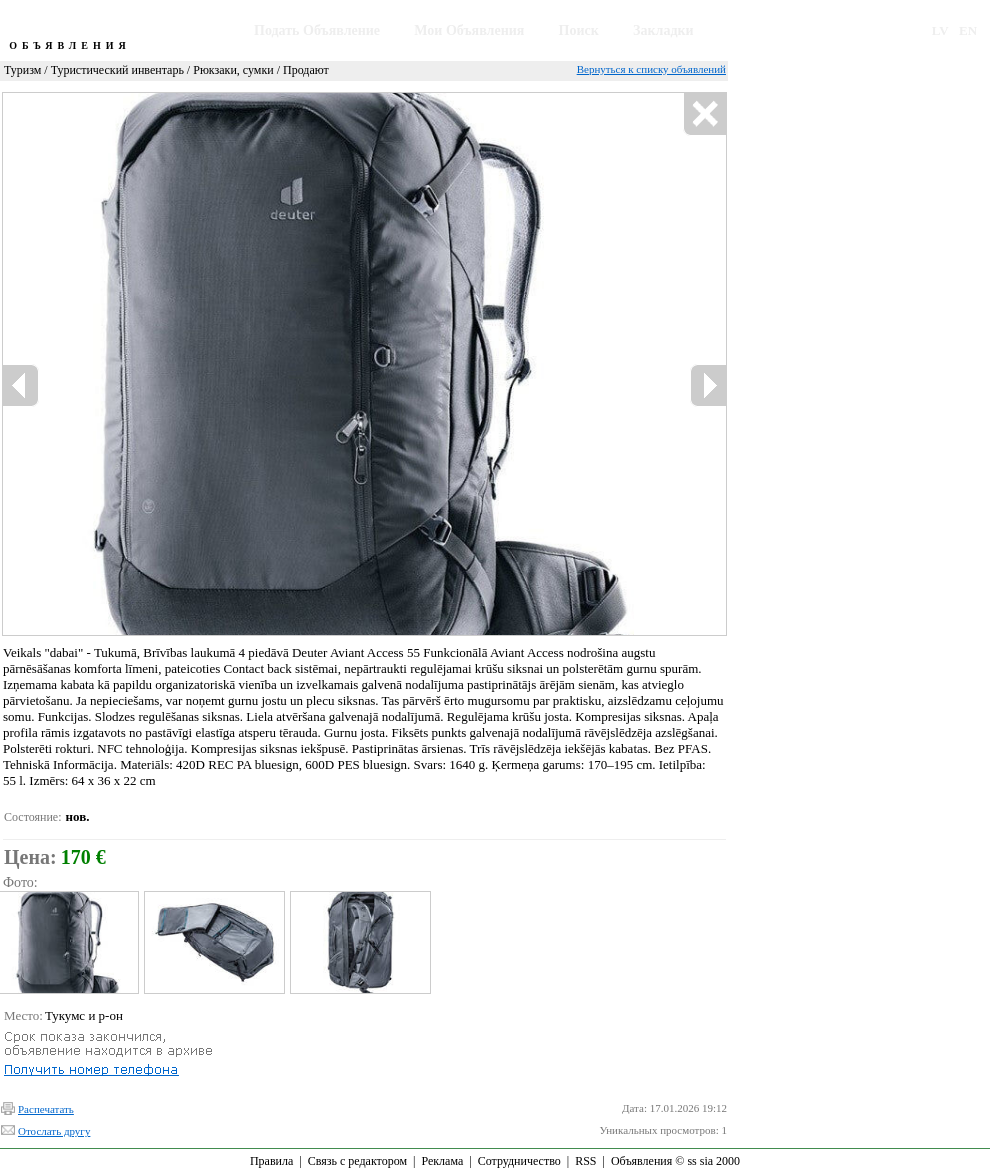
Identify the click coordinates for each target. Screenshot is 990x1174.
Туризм (22, 70)
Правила (271, 1161)
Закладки (663, 30)
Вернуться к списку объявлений (651, 69)
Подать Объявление (317, 30)
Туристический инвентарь (117, 70)
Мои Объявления (469, 30)
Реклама (442, 1161)
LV (940, 30)
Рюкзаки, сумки (233, 70)
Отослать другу (54, 1131)
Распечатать (46, 1109)
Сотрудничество (519, 1161)
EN (968, 30)
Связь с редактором (357, 1161)
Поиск (579, 30)
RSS (585, 1161)
